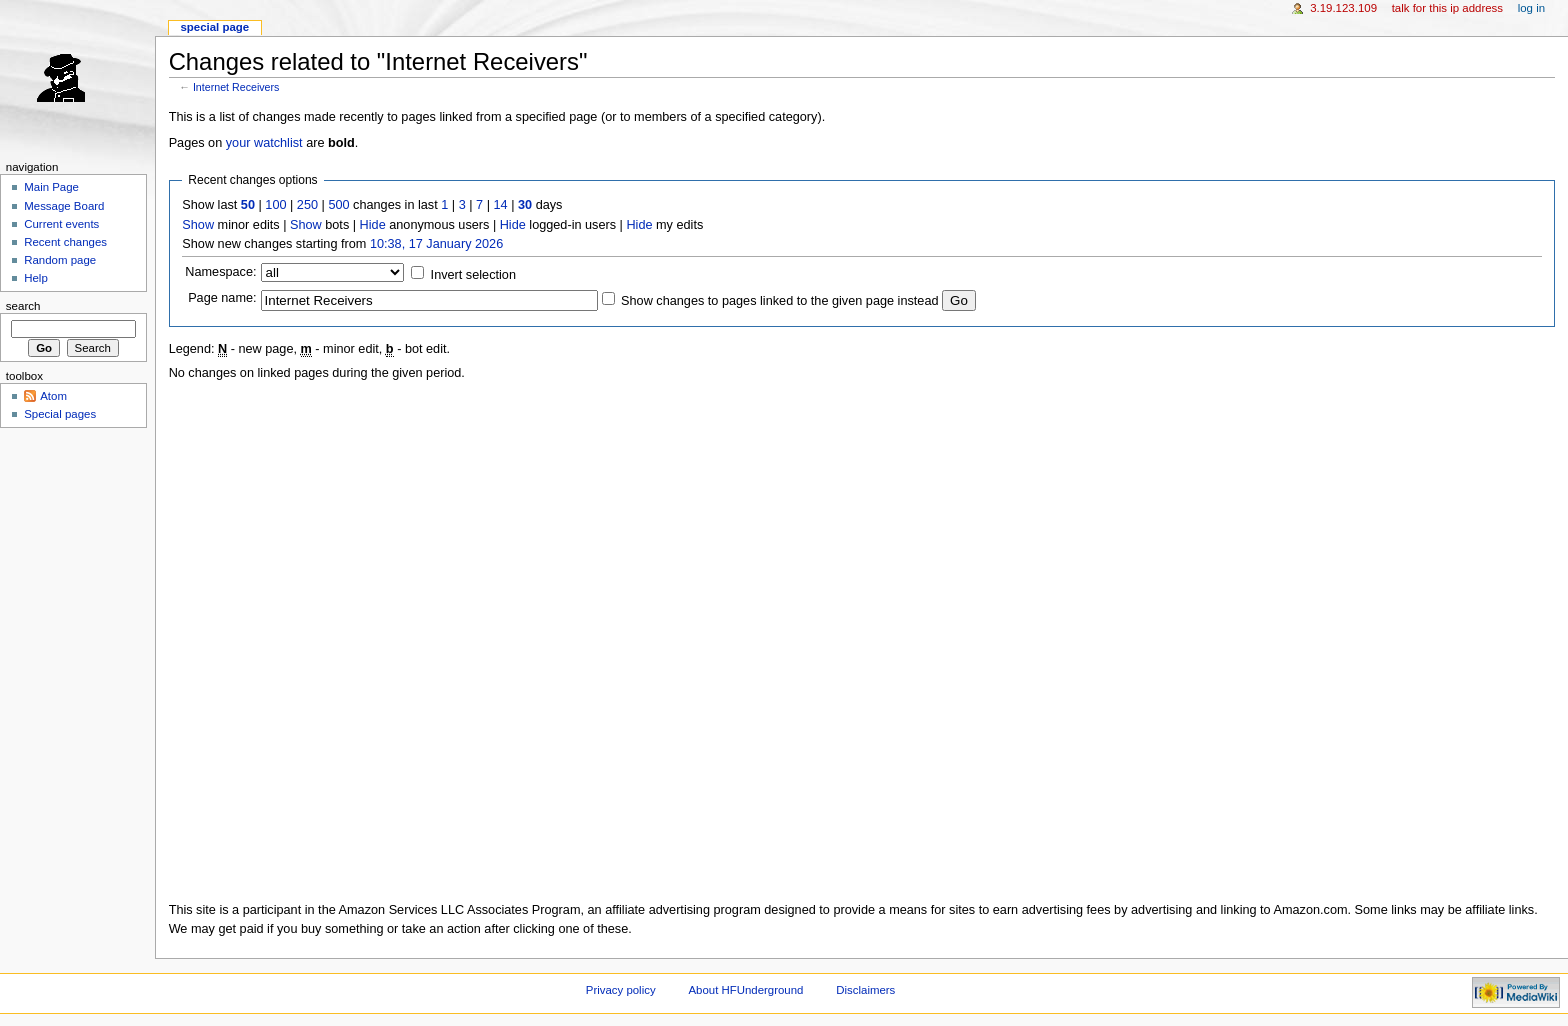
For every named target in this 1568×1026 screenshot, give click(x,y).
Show (198, 225)
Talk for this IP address (1447, 8)
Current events (61, 224)
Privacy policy (621, 990)
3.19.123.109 (1343, 8)
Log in (1531, 8)
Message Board (64, 206)
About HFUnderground (746, 990)
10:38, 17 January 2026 (436, 244)
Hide (373, 225)
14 (501, 205)
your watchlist (264, 143)
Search (23, 306)
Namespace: (220, 272)
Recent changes (65, 242)
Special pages (60, 414)
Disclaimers (865, 990)
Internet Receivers (236, 87)
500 (338, 205)
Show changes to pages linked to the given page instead (779, 301)
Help (36, 278)
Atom (53, 396)
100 (275, 205)
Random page (60, 260)
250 (307, 205)
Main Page (51, 187)
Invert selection (473, 275)
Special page (214, 27)
